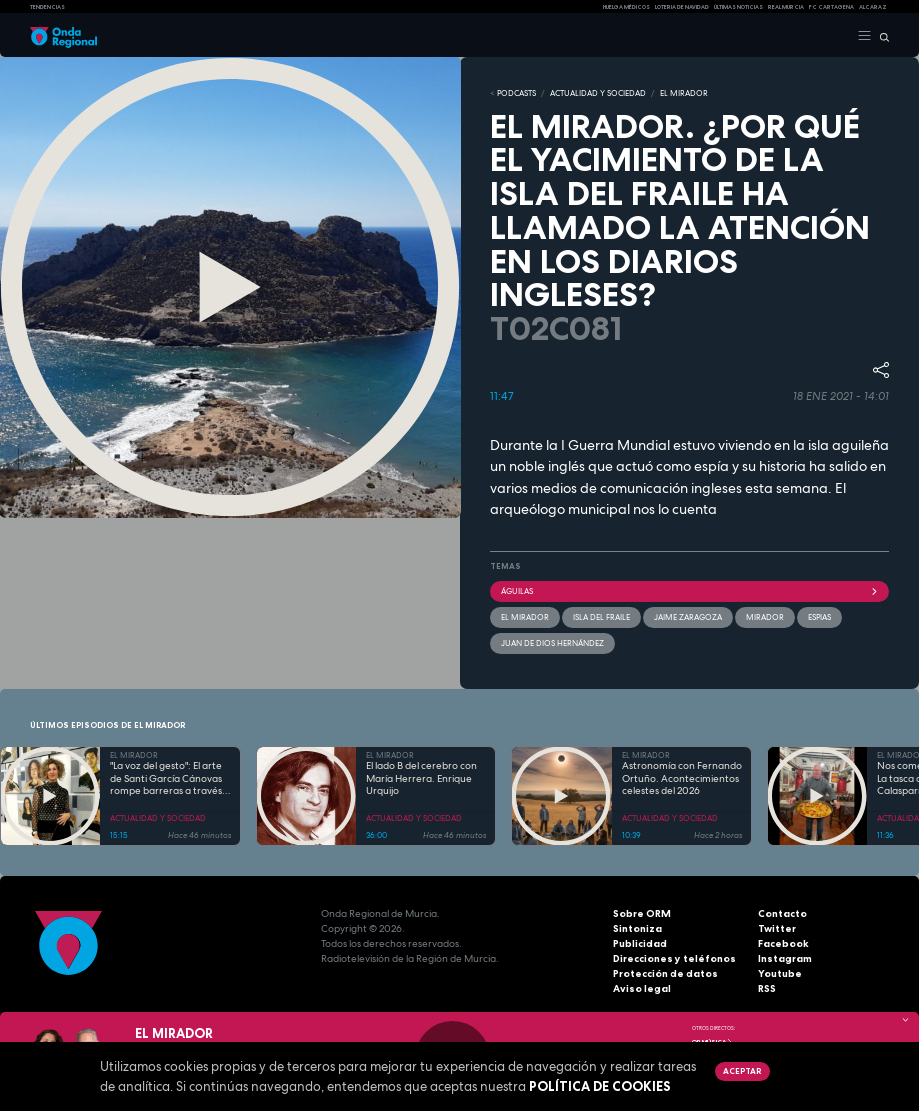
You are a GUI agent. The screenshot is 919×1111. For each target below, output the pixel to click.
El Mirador (525, 617)
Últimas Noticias (738, 7)
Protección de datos (665, 973)
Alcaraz (873, 7)
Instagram (785, 958)
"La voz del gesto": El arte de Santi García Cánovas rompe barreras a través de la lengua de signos (166, 779)
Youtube (780, 973)
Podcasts (516, 93)
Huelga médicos (626, 7)
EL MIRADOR (684, 93)
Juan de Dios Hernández (552, 643)
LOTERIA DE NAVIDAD (682, 7)
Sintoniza (637, 928)
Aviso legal (642, 988)
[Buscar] (880, 36)
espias (819, 617)
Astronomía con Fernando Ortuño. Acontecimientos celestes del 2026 (682, 778)
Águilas (690, 591)
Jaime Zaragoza (688, 617)
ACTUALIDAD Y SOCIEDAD (598, 93)
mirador (765, 617)
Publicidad (640, 943)
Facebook (783, 943)
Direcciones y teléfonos (674, 958)
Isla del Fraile (601, 617)
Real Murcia (786, 7)
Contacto (782, 913)
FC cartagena (831, 7)
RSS (767, 988)
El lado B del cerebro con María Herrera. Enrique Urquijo (421, 778)
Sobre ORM (642, 913)
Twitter (777, 928)
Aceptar (742, 1071)
